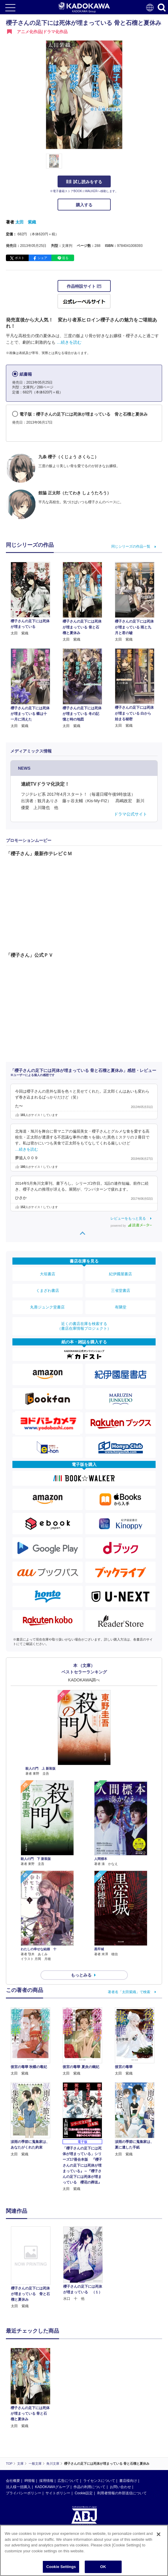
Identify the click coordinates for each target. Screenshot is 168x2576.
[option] (32, 2267)
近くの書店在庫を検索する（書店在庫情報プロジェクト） (84, 1326)
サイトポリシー (57, 2493)
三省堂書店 (120, 1290)
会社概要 (13, 2481)
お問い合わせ (120, 2487)
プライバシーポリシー (23, 2493)
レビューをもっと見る (128, 1218)
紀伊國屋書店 (120, 1274)
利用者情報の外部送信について (122, 2493)
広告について (68, 2481)
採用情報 (46, 2481)
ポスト (20, 258)
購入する (84, 204)
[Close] (158, 2534)
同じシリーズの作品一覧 (130, 546)
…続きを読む (69, 342)
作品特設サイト (84, 286)
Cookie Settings (61, 2566)
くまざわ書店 (47, 1290)
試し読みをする (84, 181)
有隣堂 (120, 1307)
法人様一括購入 (18, 2487)
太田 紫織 (25, 222)
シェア (42, 258)
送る (65, 258)
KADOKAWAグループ (52, 2487)
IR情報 (29, 2481)
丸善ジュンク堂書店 (47, 1307)
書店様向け (128, 2481)
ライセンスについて (99, 2481)
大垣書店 (47, 1274)
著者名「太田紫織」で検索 (129, 1992)
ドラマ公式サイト (130, 814)
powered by (131, 1225)
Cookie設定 (84, 2493)
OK (103, 2566)
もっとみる (81, 1975)
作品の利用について (89, 2487)
